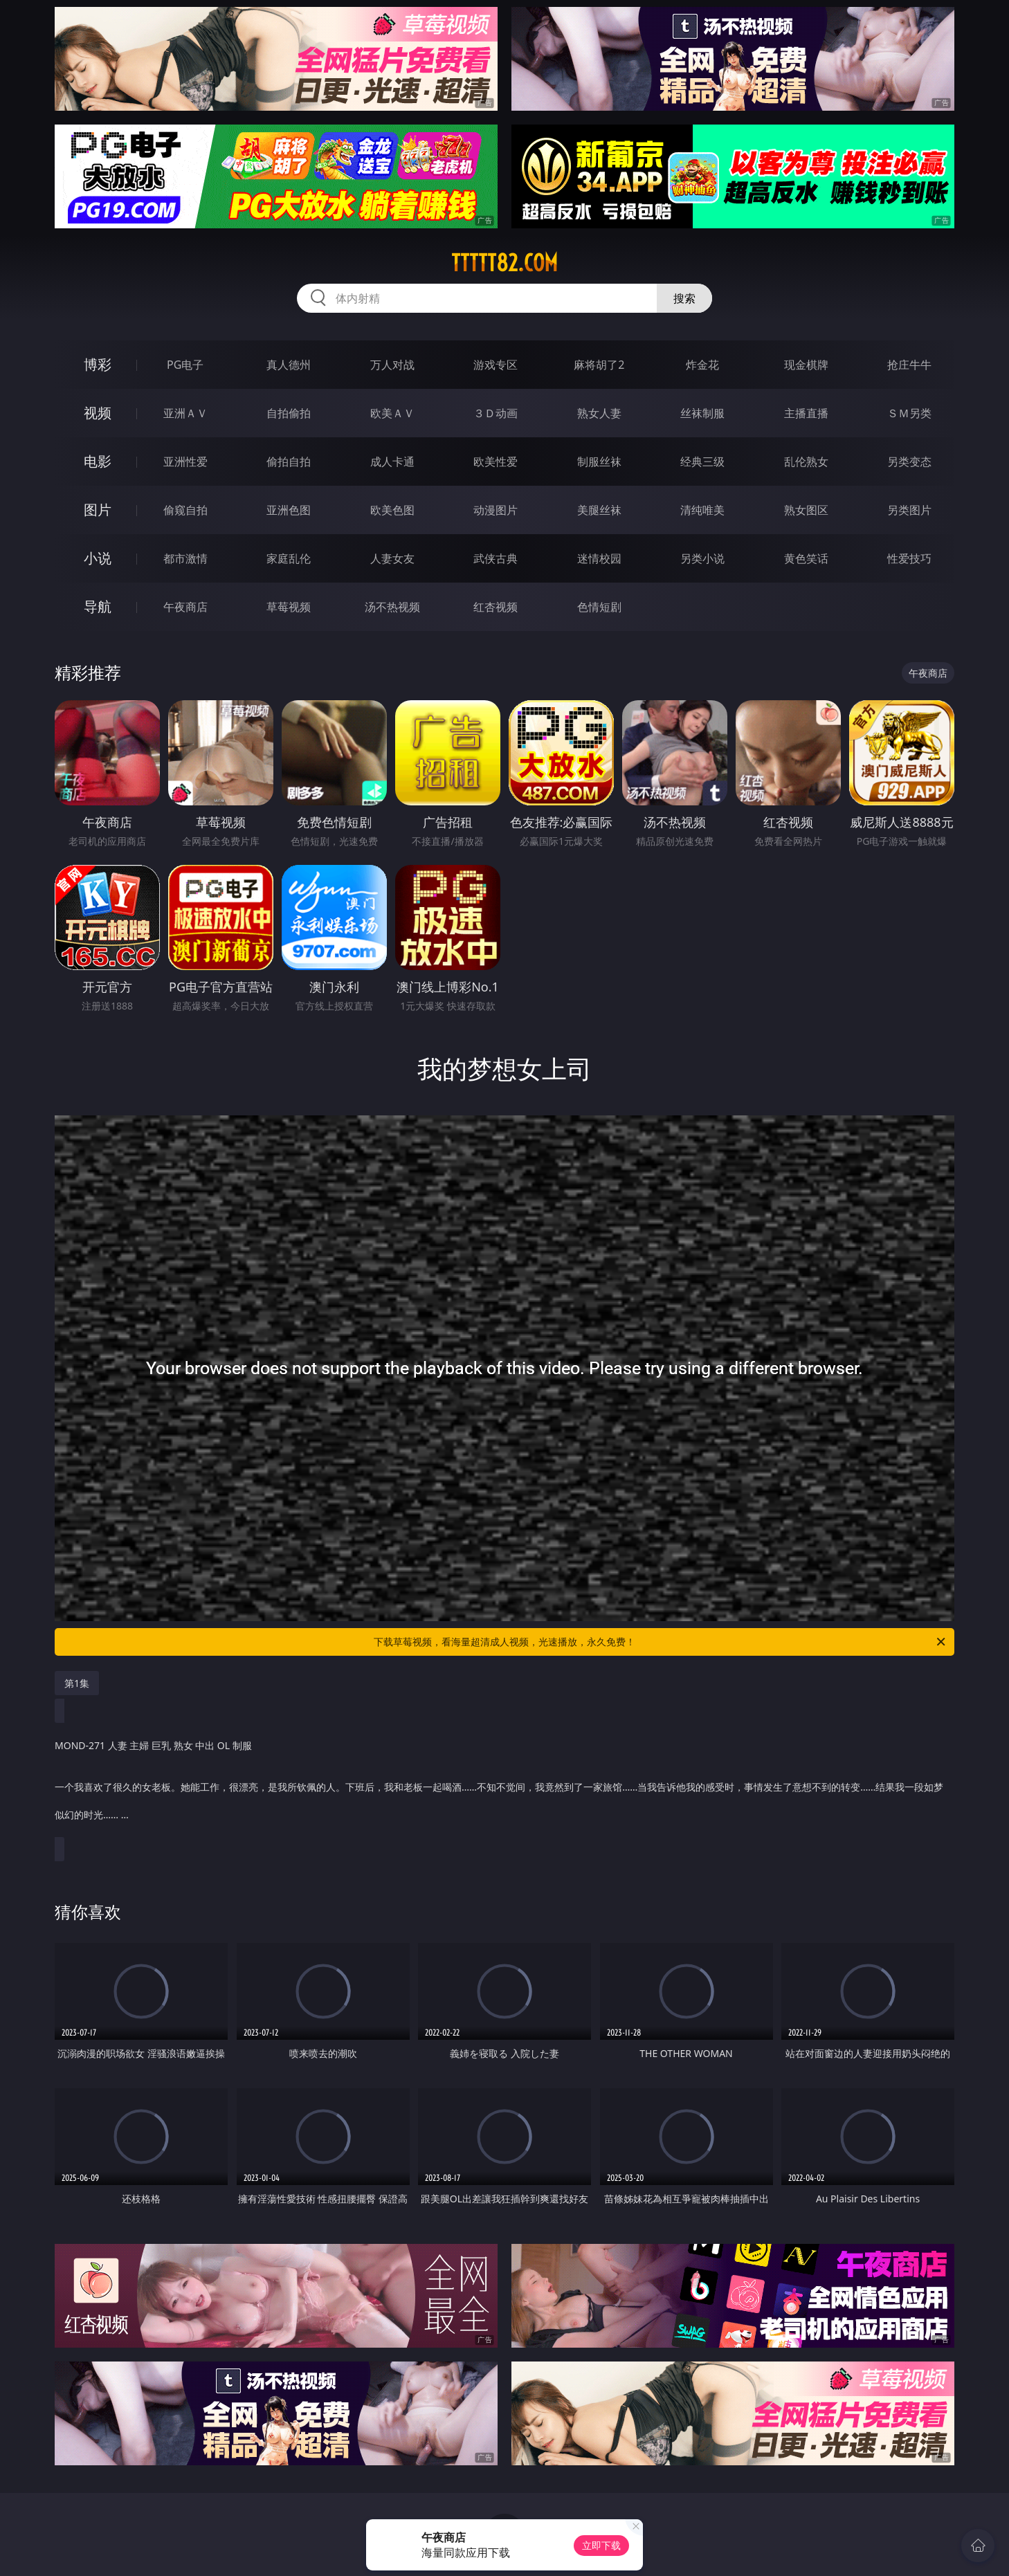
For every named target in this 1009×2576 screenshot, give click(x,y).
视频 (97, 412)
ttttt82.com (504, 263)
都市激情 (185, 558)
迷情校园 (599, 558)
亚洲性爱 (185, 461)
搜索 (684, 298)
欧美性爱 (495, 461)
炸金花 (702, 364)
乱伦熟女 (806, 461)
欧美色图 (392, 510)
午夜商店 (185, 606)
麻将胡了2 (599, 364)
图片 (97, 509)
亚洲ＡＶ (185, 413)
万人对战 (392, 364)
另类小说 (702, 558)
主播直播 (806, 413)
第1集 (76, 1683)
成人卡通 (392, 461)
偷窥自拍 (185, 510)
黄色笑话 (806, 558)
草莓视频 (288, 606)
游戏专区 (495, 364)
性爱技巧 (909, 558)
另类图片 (909, 510)
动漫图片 (495, 510)
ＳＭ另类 (909, 413)
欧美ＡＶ (392, 413)
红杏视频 (495, 606)
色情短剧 (599, 606)
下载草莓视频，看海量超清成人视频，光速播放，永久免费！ (660, 1642)
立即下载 (601, 2545)
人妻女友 (392, 558)
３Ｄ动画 (495, 413)
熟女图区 (806, 510)
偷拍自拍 (288, 461)
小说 (97, 558)
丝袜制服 (702, 413)
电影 (97, 461)
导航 (97, 606)
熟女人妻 (599, 413)
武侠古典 (495, 558)
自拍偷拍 (288, 413)
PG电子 (185, 364)
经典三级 (702, 461)
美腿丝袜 (599, 510)
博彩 (97, 364)
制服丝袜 (599, 461)
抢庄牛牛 (909, 364)
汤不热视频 (392, 606)
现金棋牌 (806, 364)
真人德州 (288, 364)
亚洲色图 (288, 510)
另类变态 (909, 461)
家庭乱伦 (288, 558)
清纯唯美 (702, 510)
